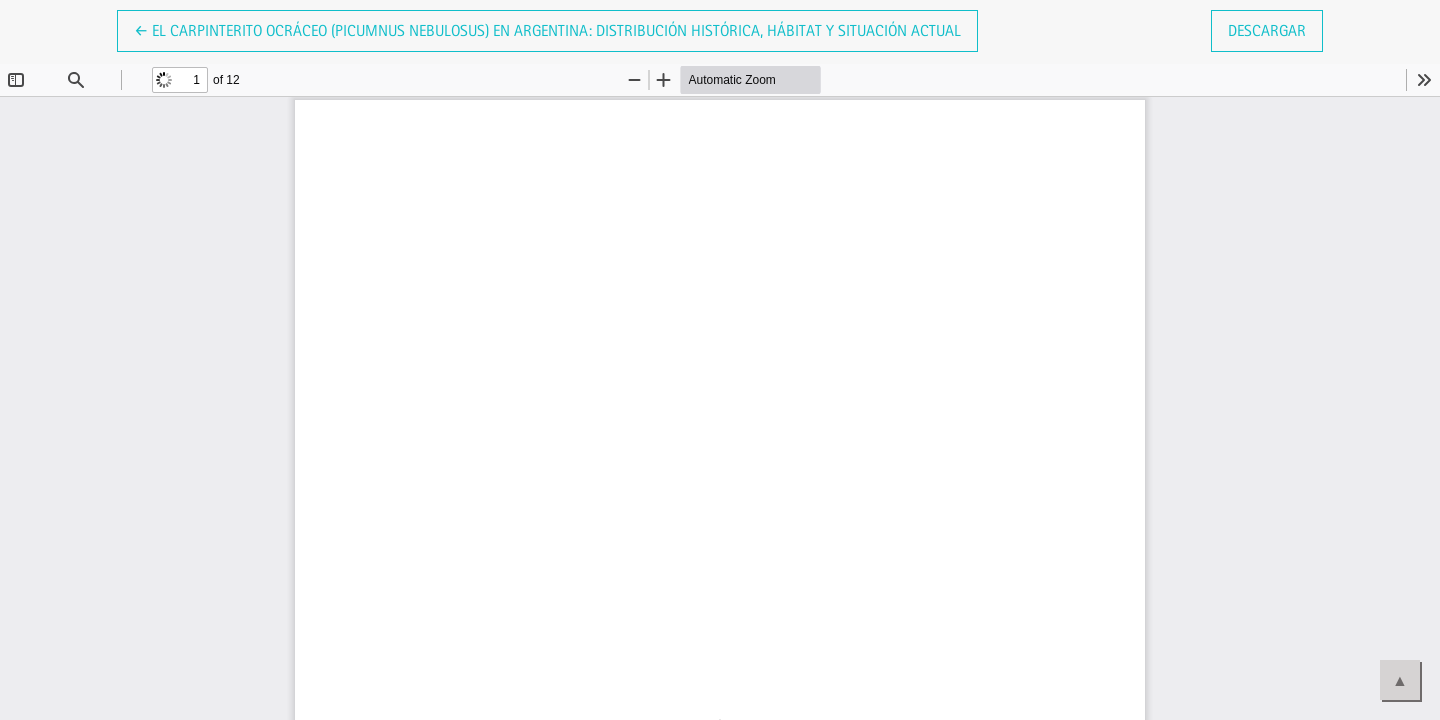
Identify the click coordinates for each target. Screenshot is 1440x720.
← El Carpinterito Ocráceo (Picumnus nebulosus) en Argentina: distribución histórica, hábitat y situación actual (547, 29)
